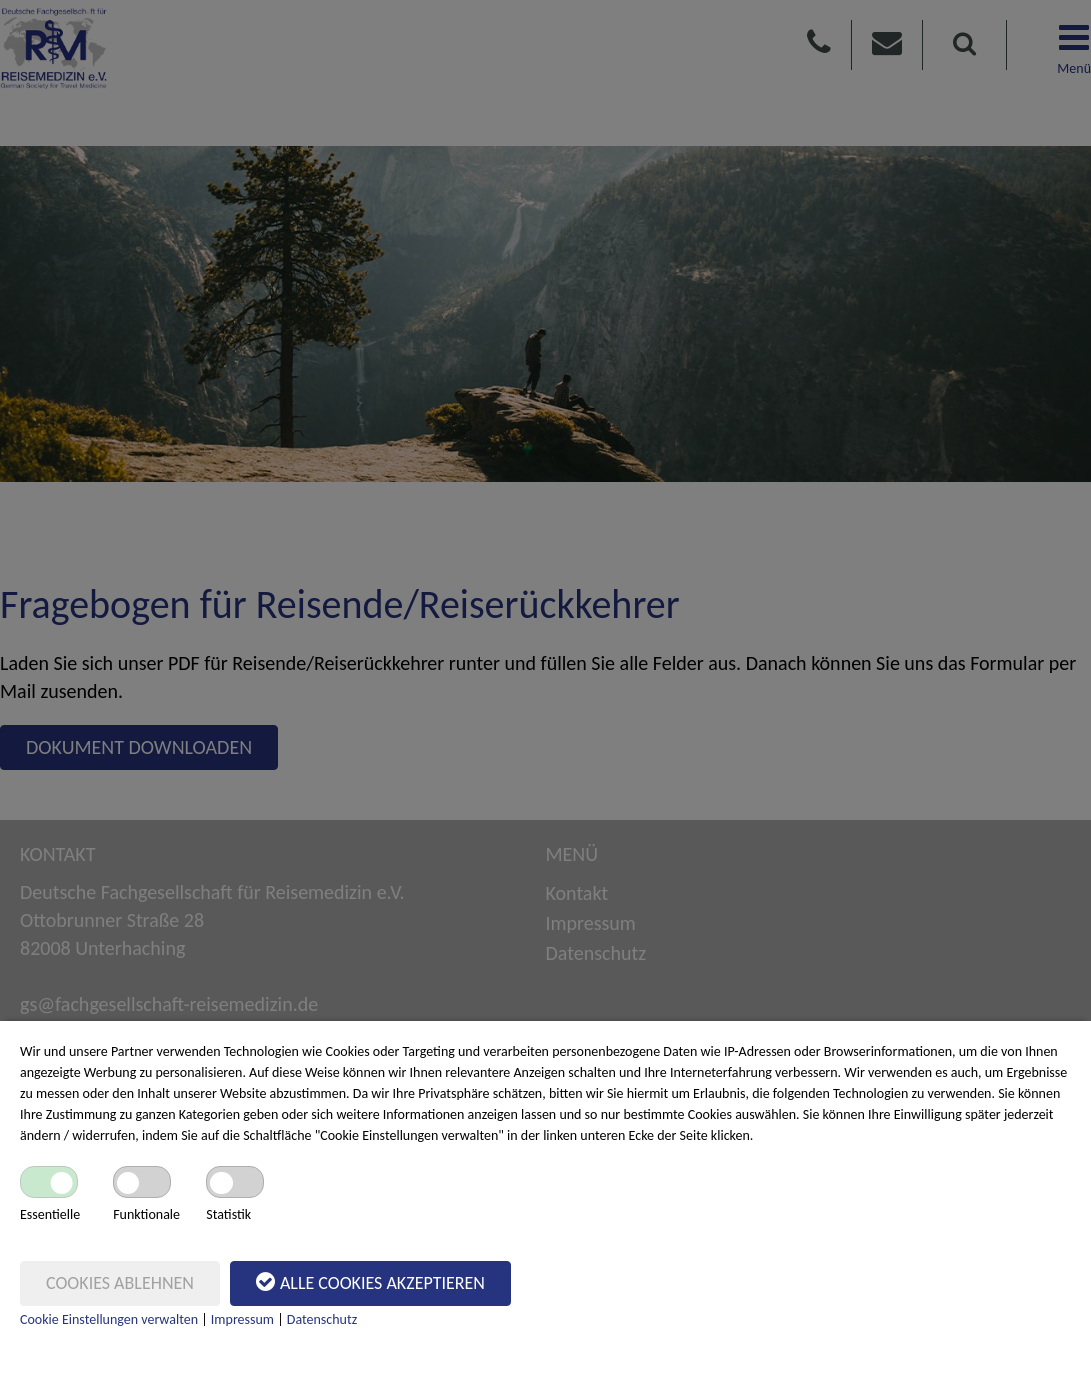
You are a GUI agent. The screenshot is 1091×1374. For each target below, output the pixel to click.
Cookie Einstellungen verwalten (109, 1319)
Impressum (242, 1319)
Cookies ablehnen (120, 1283)
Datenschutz (322, 1319)
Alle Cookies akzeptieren (370, 1282)
